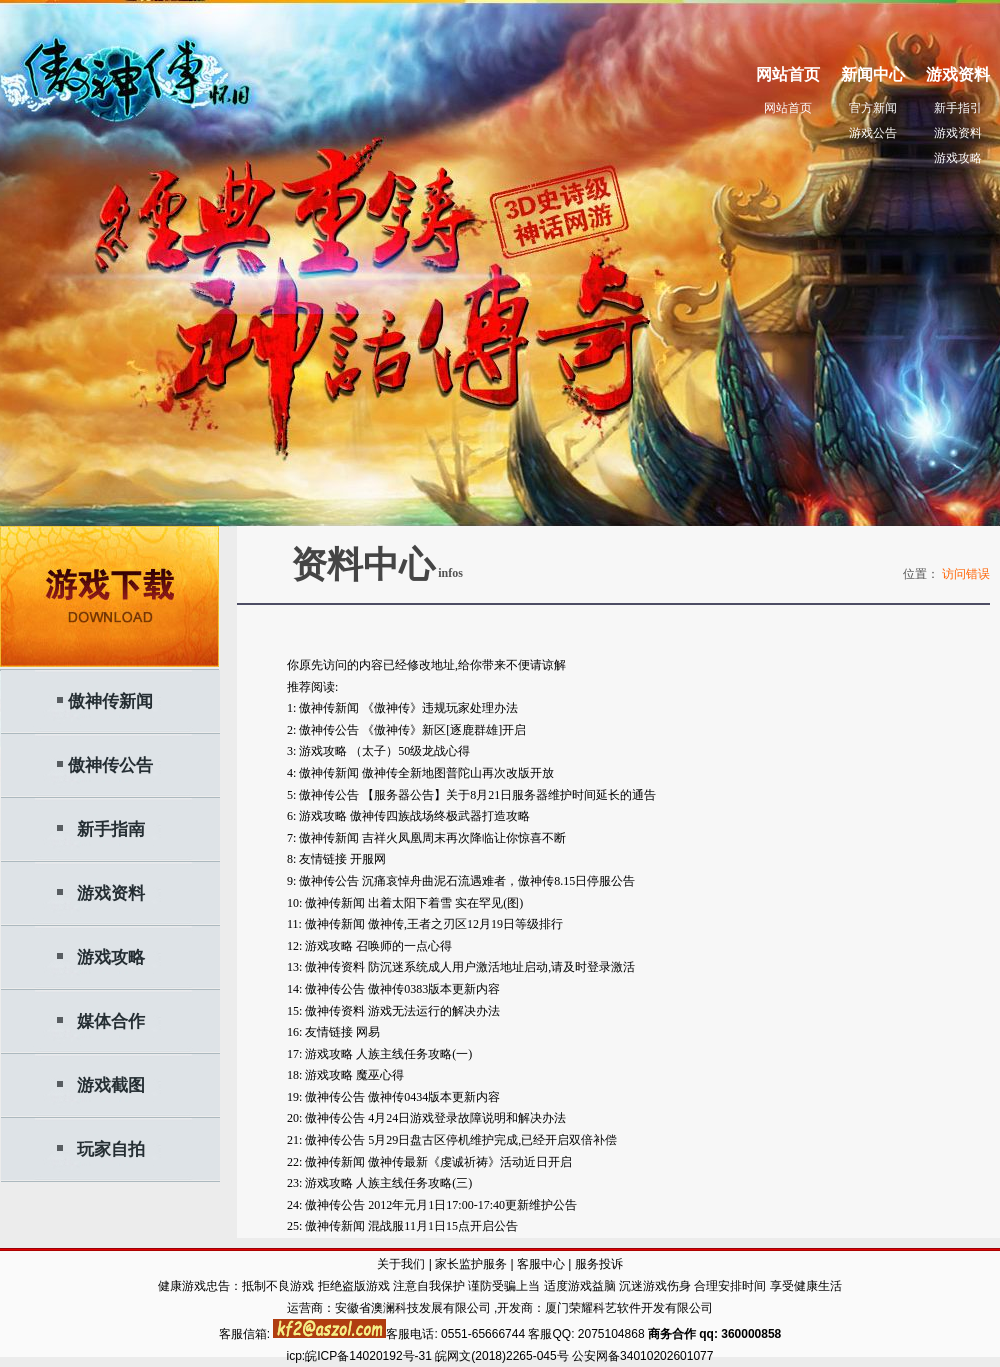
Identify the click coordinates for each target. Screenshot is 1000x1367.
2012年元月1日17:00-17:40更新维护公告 (472, 1205)
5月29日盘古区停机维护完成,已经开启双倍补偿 (492, 1140)
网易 (368, 1032)
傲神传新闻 (110, 701)
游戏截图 (111, 1085)
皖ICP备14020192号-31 (370, 1356)
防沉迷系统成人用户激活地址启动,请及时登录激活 (501, 967)
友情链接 (323, 859)
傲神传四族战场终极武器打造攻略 (440, 816)
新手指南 (111, 829)
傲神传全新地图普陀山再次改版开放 (458, 773)
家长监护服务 (471, 1264)
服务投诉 (599, 1264)
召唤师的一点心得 (404, 946)
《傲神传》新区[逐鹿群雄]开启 (444, 730)
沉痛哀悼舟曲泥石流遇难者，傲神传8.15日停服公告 (498, 881)
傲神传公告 (110, 765)
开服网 (368, 859)
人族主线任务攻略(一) (414, 1054)
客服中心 (541, 1264)
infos (449, 573)
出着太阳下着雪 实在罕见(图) (445, 903)
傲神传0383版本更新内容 (434, 989)
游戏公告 (873, 133)
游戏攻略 (958, 158)
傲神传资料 (335, 967)
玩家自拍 (111, 1149)
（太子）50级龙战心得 (410, 751)
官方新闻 (873, 108)
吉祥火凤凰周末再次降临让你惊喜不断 (464, 838)
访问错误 (966, 574)
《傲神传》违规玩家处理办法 (440, 708)
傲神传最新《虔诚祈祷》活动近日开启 (470, 1162)
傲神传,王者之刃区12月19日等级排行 (465, 924)
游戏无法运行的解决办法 (434, 1011)
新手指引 (958, 108)
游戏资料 (958, 133)
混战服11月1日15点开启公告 (443, 1226)
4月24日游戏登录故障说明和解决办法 (467, 1118)
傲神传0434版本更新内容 (434, 1097)
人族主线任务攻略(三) (414, 1183)
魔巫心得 (380, 1075)
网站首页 (788, 108)
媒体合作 (111, 1021)
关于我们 (401, 1264)
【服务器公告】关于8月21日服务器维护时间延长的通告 (509, 795)
